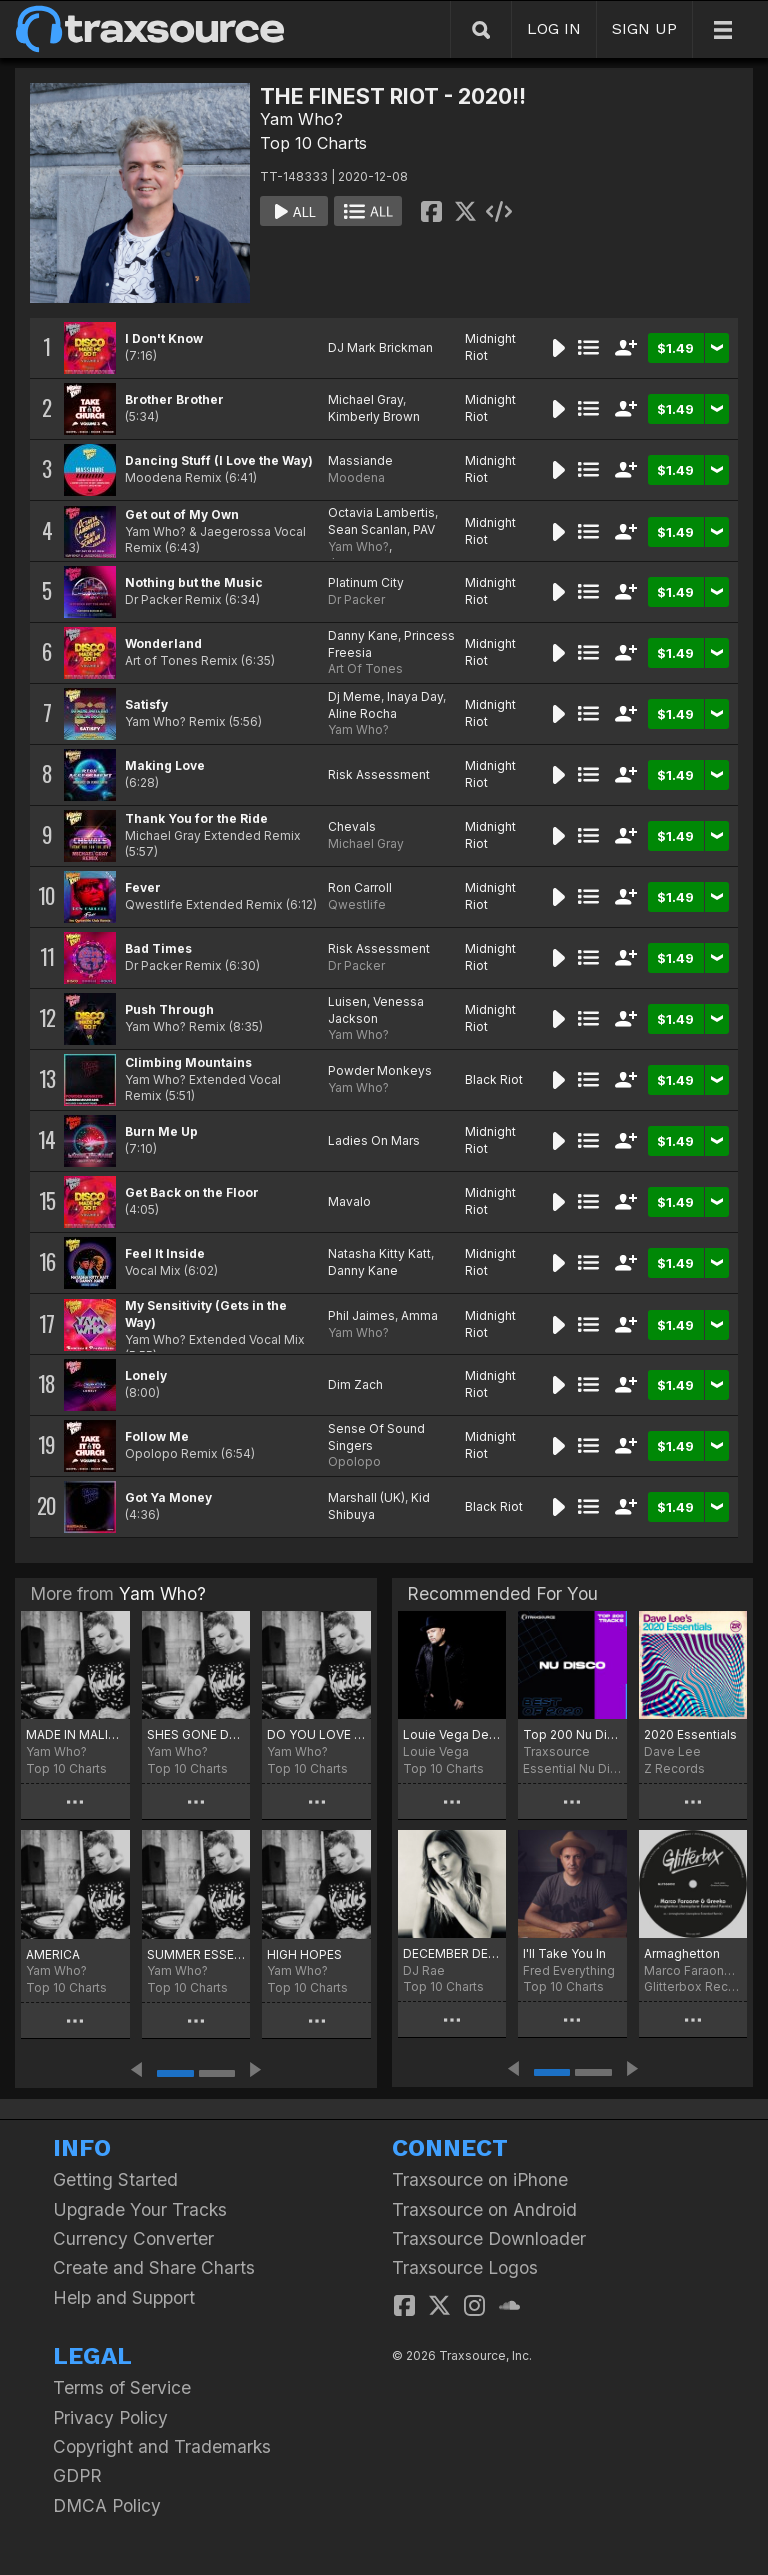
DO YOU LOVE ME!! (316, 1734)
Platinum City (366, 582)
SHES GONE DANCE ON (196, 1734)
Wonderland (163, 643)
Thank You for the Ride (196, 818)
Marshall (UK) (366, 1497)
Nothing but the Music (194, 582)
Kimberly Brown (374, 416)
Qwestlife (357, 904)
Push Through (169, 1009)
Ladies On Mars (374, 1140)
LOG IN (554, 28)
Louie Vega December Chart (452, 1734)
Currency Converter (133, 2238)
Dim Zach (355, 1384)
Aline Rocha (362, 713)
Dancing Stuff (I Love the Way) (219, 460)
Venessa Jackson (376, 1010)
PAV (424, 529)
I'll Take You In (564, 1953)
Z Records (674, 1768)
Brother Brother (174, 399)
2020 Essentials (690, 1734)
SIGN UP (644, 28)
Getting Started (115, 2179)
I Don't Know (164, 338)
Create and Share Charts (154, 2267)
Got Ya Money (168, 1497)
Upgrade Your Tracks (140, 2209)
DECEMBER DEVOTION (452, 1953)
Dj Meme (354, 696)
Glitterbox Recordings (693, 1986)
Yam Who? (301, 119)
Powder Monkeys (380, 1070)
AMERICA (53, 1954)
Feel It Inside (165, 1253)
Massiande (360, 460)
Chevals (352, 826)
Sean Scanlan (367, 529)
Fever (143, 887)
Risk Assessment (379, 774)
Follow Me (157, 1436)
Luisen (347, 1001)
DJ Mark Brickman (380, 347)
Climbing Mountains (188, 1062)
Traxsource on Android (484, 2209)
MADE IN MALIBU (75, 1734)
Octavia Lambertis (381, 512)
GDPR (77, 2475)
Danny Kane (363, 635)
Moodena (356, 477)
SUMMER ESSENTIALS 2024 (196, 1954)
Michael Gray (365, 399)
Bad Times (158, 948)
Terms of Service (122, 2387)
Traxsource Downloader (489, 2238)
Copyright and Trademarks (162, 2446)
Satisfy (146, 704)
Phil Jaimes (361, 1315)
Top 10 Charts (313, 143)
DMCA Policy (107, 2505)
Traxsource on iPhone (480, 2179)
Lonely (146, 1375)
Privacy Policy (110, 2417)
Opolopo (354, 1461)
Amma (419, 1315)
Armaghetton (682, 1953)
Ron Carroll (360, 887)
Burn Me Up (161, 1131)
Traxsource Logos (465, 2267)
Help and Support (124, 2297)
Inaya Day (415, 696)
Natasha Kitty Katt (379, 1253)
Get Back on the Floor (192, 1192)
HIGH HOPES (304, 1954)
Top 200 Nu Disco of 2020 (572, 1734)
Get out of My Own (182, 514)
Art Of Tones (365, 668)
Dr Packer (356, 599)
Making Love (165, 765)
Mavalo (349, 1201)
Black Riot (494, 1079)
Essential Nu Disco (572, 1768)
